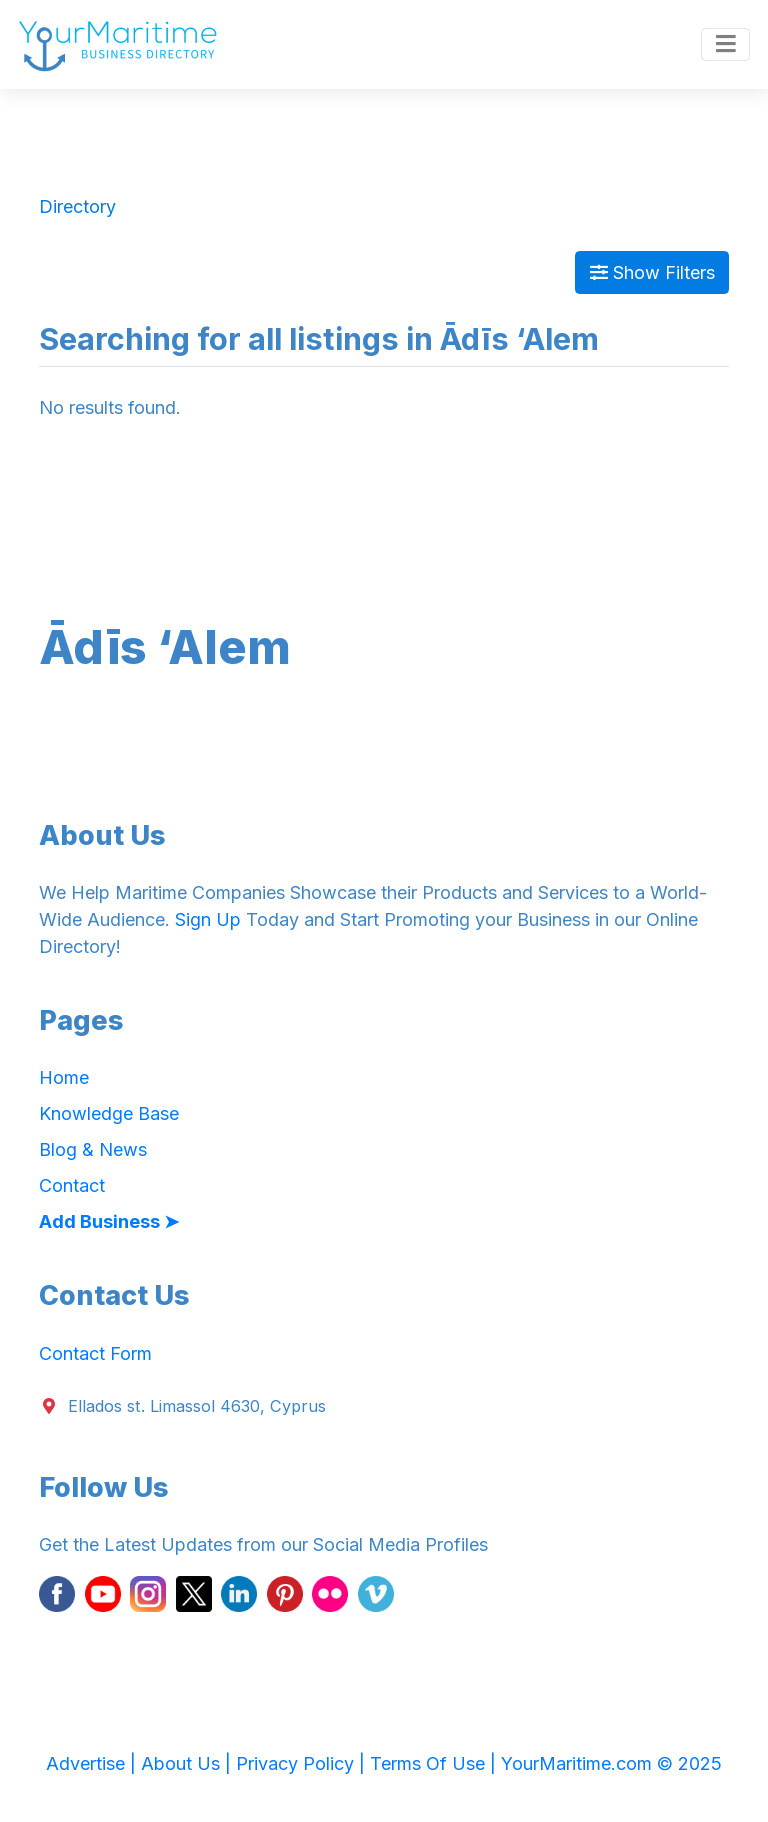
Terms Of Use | (435, 1763)
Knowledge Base (109, 1113)
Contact (72, 1185)
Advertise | (93, 1763)
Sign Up (208, 919)
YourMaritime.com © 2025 (611, 1763)
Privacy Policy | (303, 1763)
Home (64, 1077)
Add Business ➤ (109, 1221)
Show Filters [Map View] (652, 272)
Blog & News (93, 1149)
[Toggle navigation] (725, 45)
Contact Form (95, 1353)
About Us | (188, 1763)
